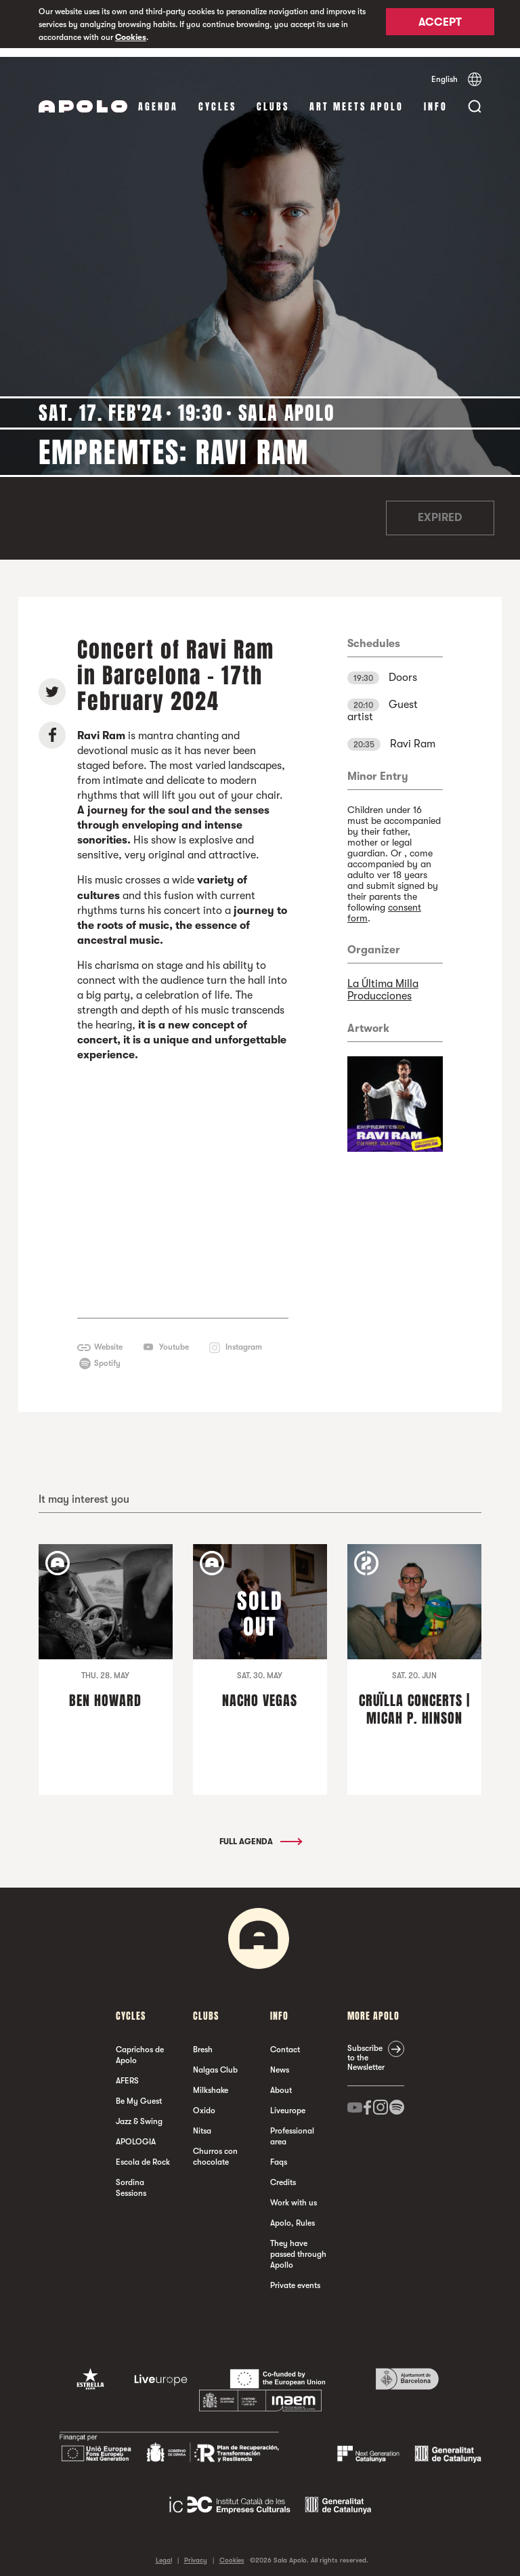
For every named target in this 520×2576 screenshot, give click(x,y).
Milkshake (210, 2082)
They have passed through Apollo (298, 2246)
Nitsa (202, 2122)
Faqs (278, 2154)
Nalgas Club (215, 2061)
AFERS (127, 2072)
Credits (283, 2174)
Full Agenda (260, 1833)
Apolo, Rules (292, 2215)
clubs (273, 98)
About (281, 2082)
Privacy (195, 2552)
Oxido (204, 2102)
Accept (440, 25)
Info (436, 98)
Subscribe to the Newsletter (366, 2049)
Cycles (217, 98)
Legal (164, 2552)
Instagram (243, 1339)
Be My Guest (139, 2093)
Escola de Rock (143, 2154)
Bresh (203, 2041)
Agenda (158, 98)
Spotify (107, 1355)
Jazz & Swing (139, 2113)
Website (108, 1339)
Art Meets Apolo (356, 98)
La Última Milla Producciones (382, 981)
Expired (440, 509)
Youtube (174, 1339)
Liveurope (287, 2102)
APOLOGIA (136, 2133)
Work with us (293, 2194)
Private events (295, 2277)
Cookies (130, 37)
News (279, 2061)
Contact (285, 2041)
